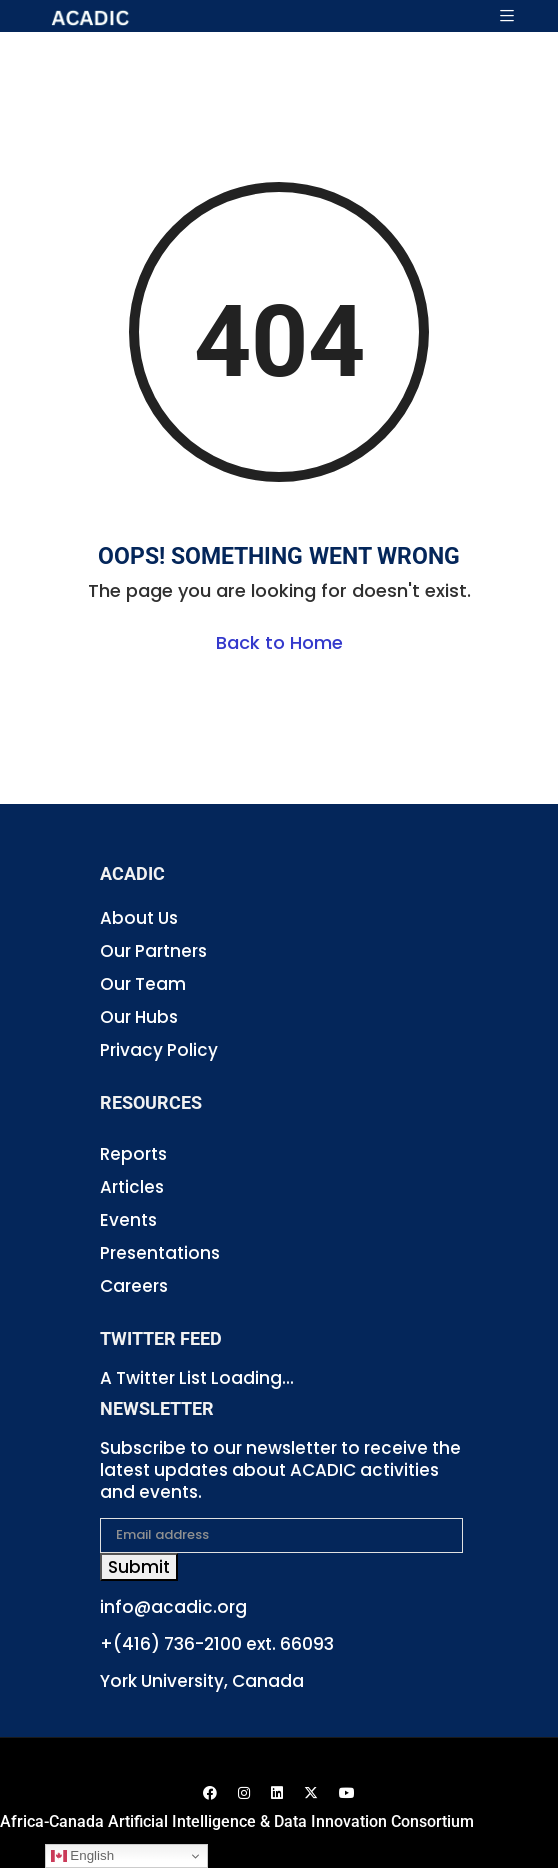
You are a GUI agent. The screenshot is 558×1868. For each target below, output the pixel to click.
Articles (132, 1187)
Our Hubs (139, 1017)
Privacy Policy (159, 1050)
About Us (139, 918)
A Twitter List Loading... (197, 1378)
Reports (133, 1154)
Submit (139, 1567)
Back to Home (279, 642)
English (82, 1856)
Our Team (143, 984)
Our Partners (153, 951)
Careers (134, 1286)
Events (128, 1220)
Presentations (160, 1253)
